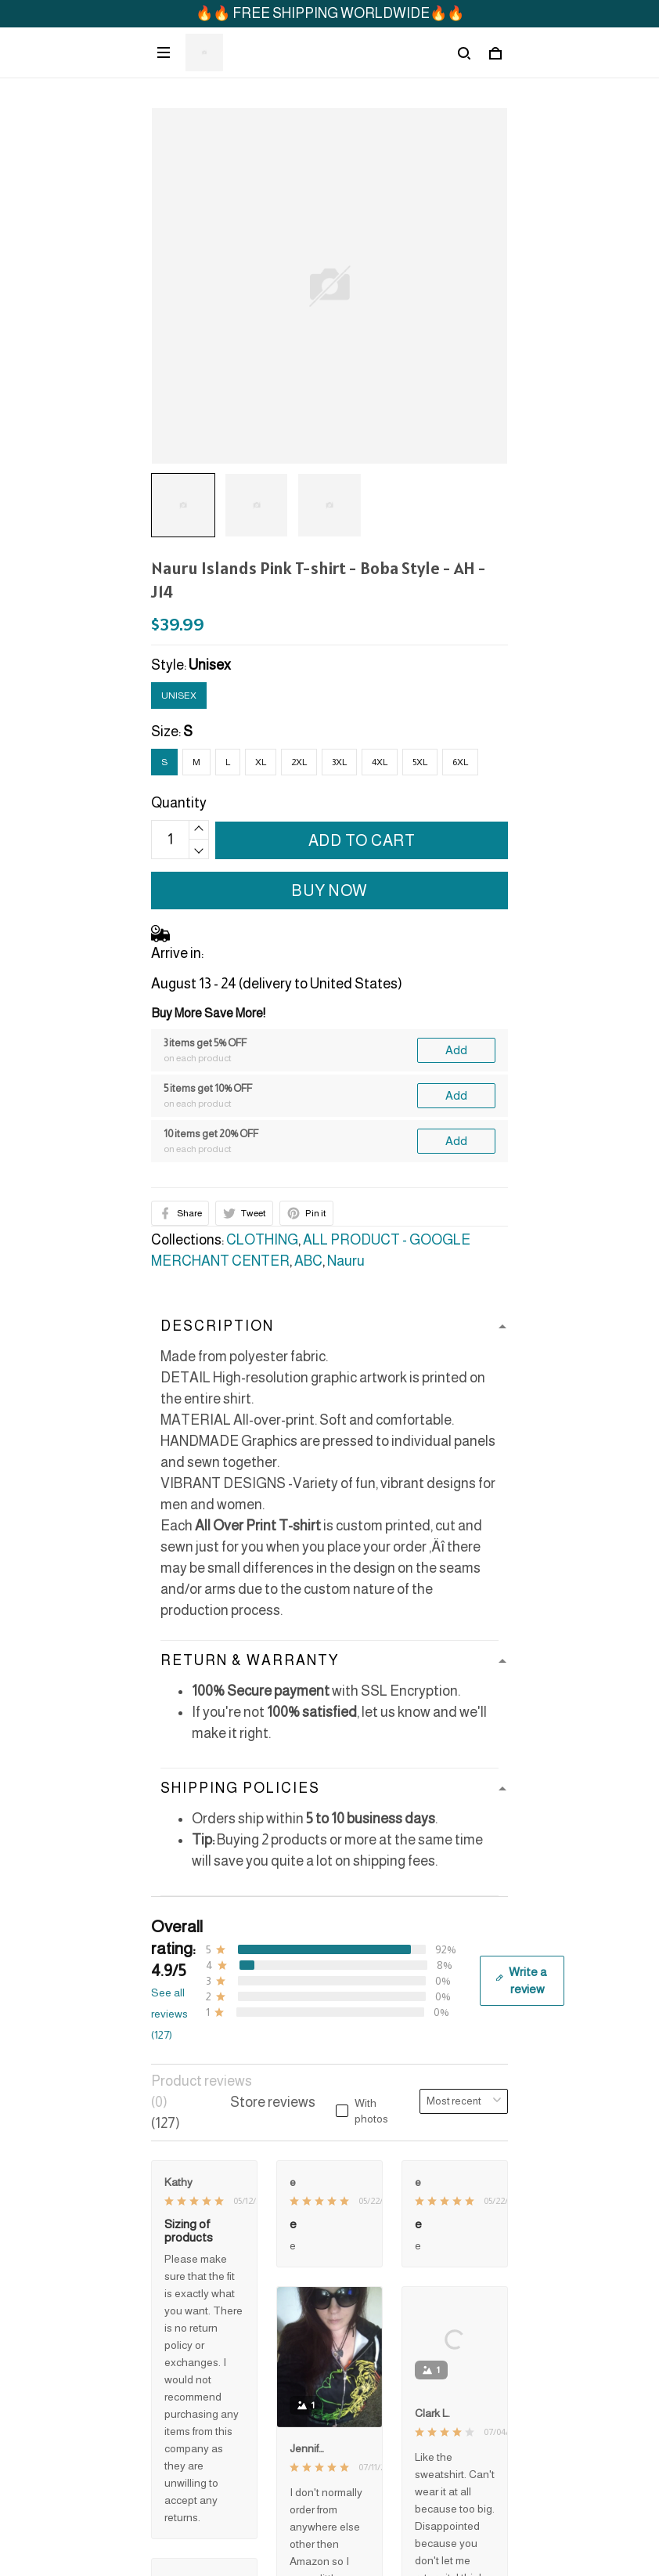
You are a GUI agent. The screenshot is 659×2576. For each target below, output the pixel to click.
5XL (419, 762)
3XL (339, 762)
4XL (379, 762)
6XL (460, 762)
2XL (299, 762)
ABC (308, 1261)
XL (260, 762)
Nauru (346, 1261)
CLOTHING (262, 1240)
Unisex (210, 665)
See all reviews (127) (169, 2013)
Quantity (179, 803)
